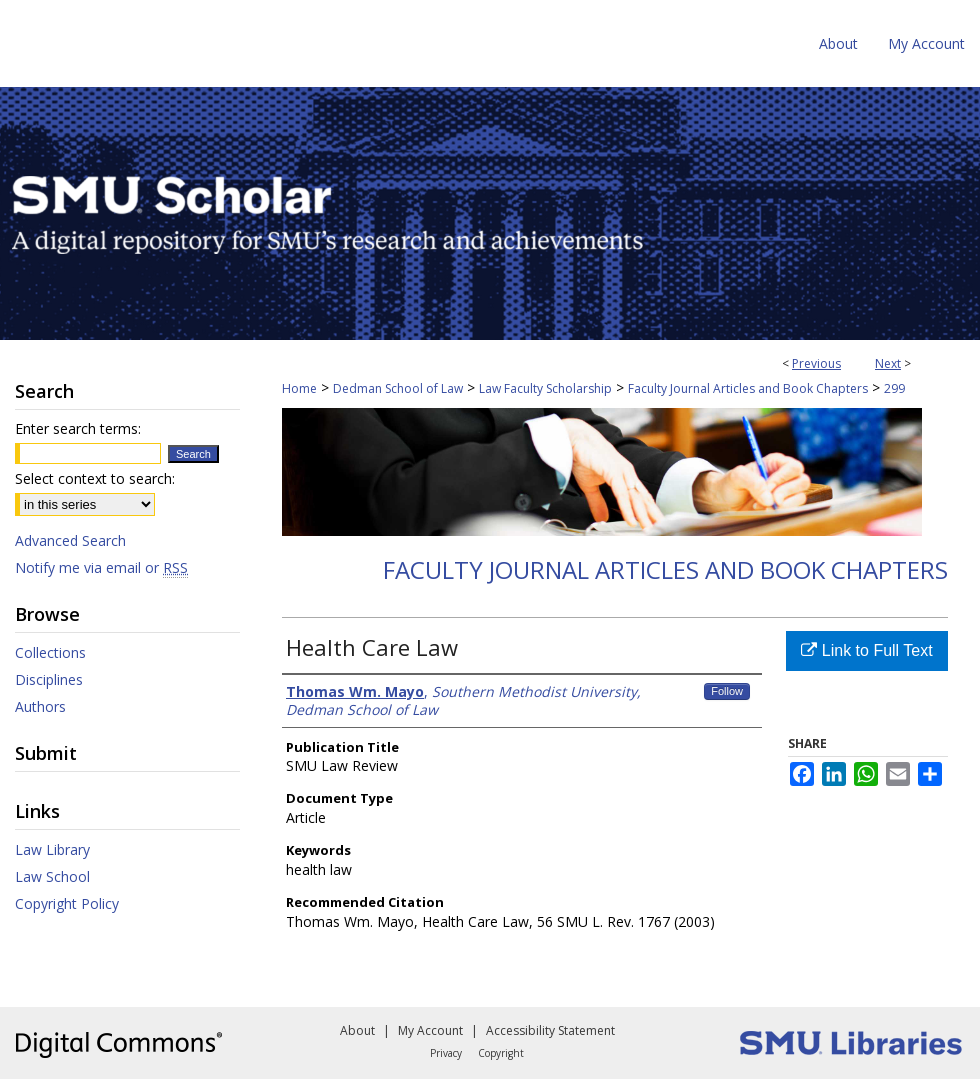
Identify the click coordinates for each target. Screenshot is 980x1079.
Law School (52, 876)
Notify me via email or (101, 567)
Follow (727, 691)
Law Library (52, 849)
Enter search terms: (78, 428)
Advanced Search (70, 540)
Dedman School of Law (398, 388)
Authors (40, 706)
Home (299, 388)
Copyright (501, 1053)
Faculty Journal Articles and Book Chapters (748, 388)
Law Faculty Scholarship (545, 388)
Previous (816, 363)
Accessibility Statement (550, 1030)
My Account (430, 1030)
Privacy (446, 1053)
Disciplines (49, 679)
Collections (50, 652)
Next (888, 363)
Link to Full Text (866, 650)
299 (894, 388)
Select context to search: (95, 478)
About (357, 1030)
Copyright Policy (67, 903)
